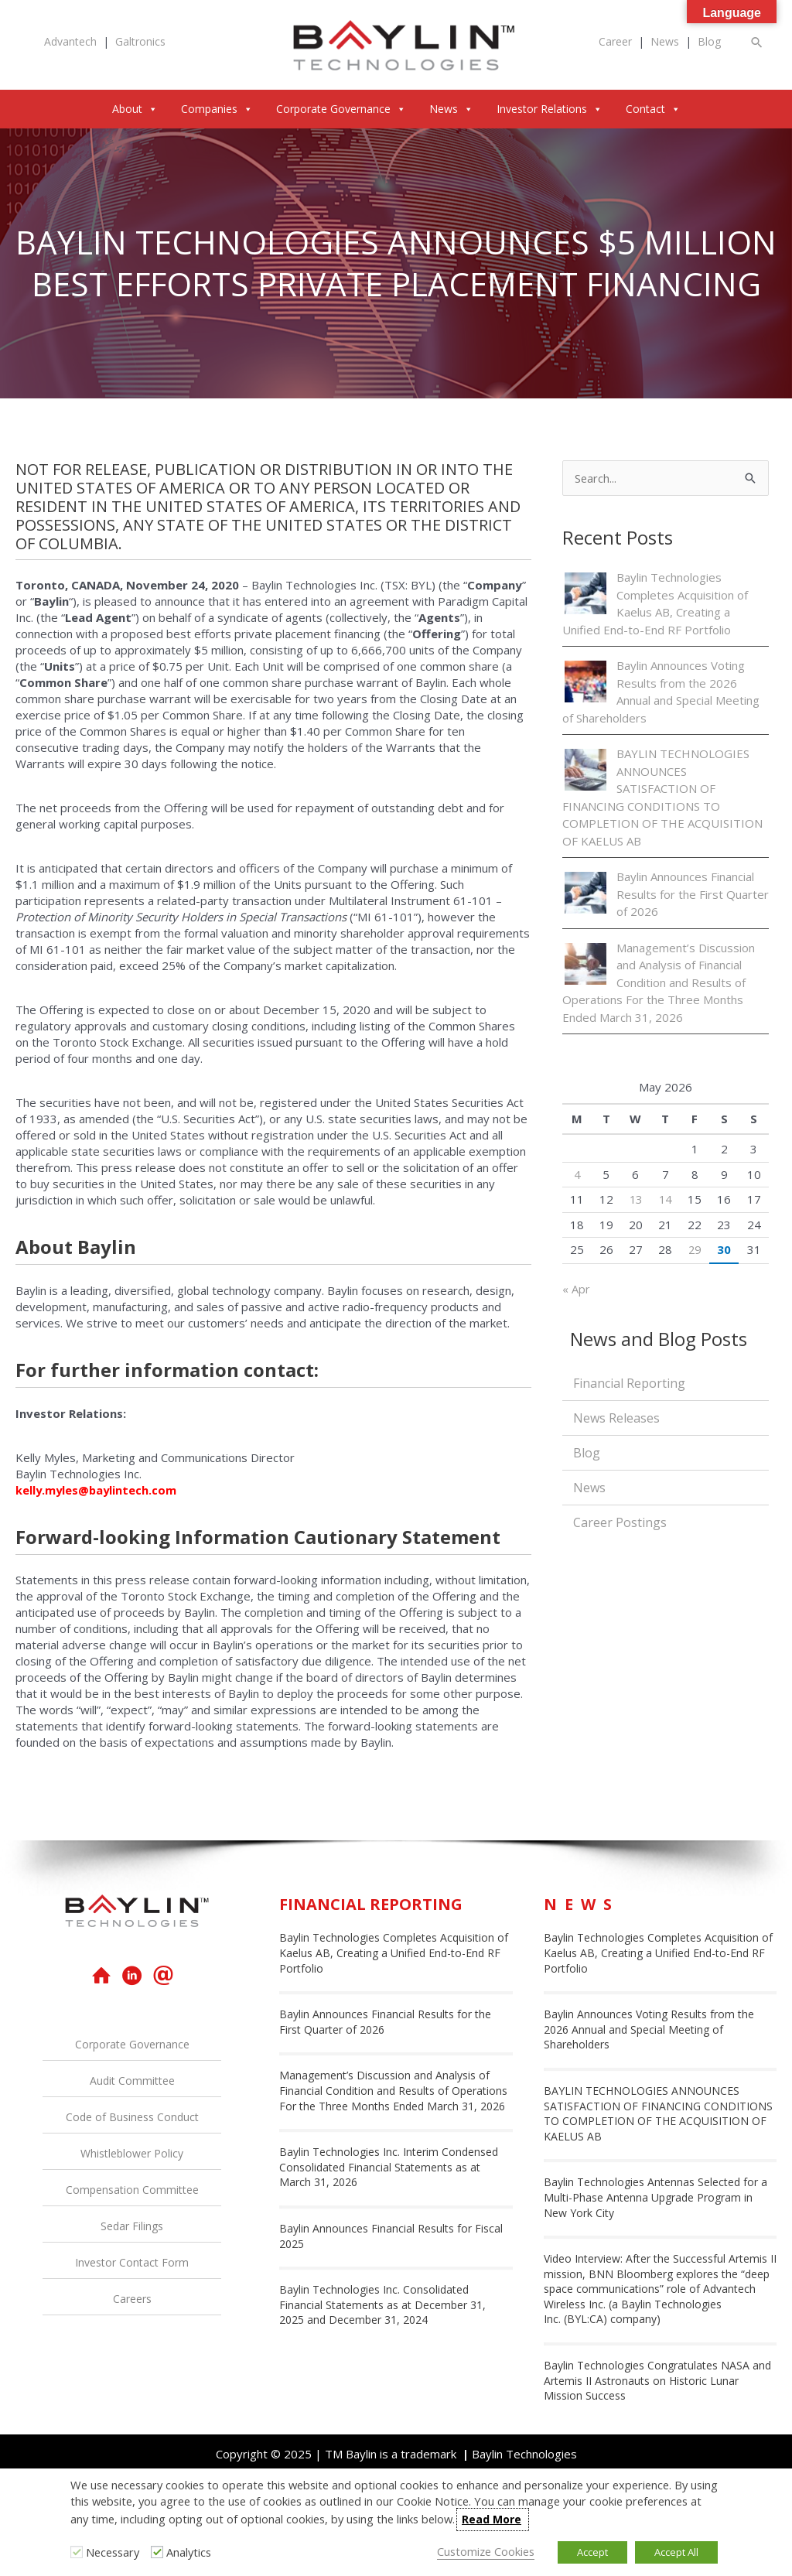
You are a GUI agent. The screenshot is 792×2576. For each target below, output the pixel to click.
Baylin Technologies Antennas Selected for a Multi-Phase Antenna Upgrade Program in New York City (655, 2197)
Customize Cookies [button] (485, 2551)
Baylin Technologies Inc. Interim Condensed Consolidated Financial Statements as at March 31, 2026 (388, 2166)
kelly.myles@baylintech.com (97, 1490)
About (135, 108)
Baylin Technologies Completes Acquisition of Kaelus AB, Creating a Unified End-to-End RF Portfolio (393, 1952)
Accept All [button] (676, 2552)
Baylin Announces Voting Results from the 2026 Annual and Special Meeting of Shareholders (649, 2029)
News (664, 42)
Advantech (70, 42)
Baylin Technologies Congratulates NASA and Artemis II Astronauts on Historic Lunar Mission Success (657, 2380)
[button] (757, 42)
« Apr (576, 1289)
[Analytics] (157, 2552)
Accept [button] (592, 2552)
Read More (491, 2519)
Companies (217, 108)
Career (615, 42)
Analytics (188, 2552)
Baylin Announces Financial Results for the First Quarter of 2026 (692, 894)
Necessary (112, 2552)
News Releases (616, 1418)
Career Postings (620, 1523)
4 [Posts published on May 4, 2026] (576, 1174)
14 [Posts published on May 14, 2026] (665, 1200)
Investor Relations (550, 108)
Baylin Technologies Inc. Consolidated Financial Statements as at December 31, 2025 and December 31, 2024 (382, 2304)
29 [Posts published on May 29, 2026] (695, 1250)
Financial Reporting (629, 1383)
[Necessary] (76, 2552)
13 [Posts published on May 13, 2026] (636, 1200)
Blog (709, 42)
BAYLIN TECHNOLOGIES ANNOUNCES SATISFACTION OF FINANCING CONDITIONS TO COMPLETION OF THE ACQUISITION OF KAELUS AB (658, 2113)
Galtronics (140, 42)
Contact (653, 108)
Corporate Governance (341, 108)
